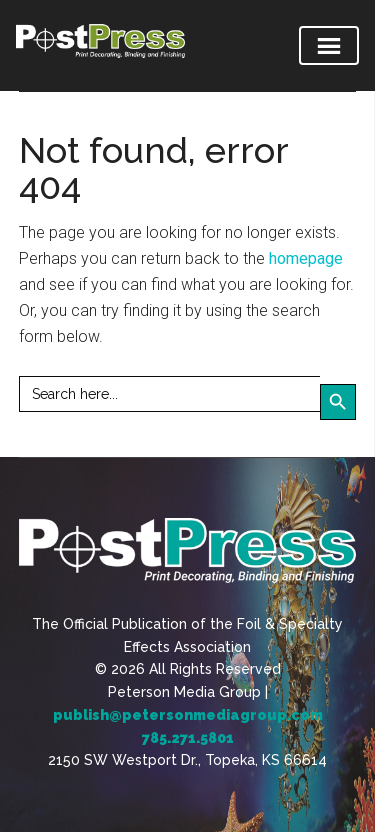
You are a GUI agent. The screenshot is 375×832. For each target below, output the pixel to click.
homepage (306, 258)
